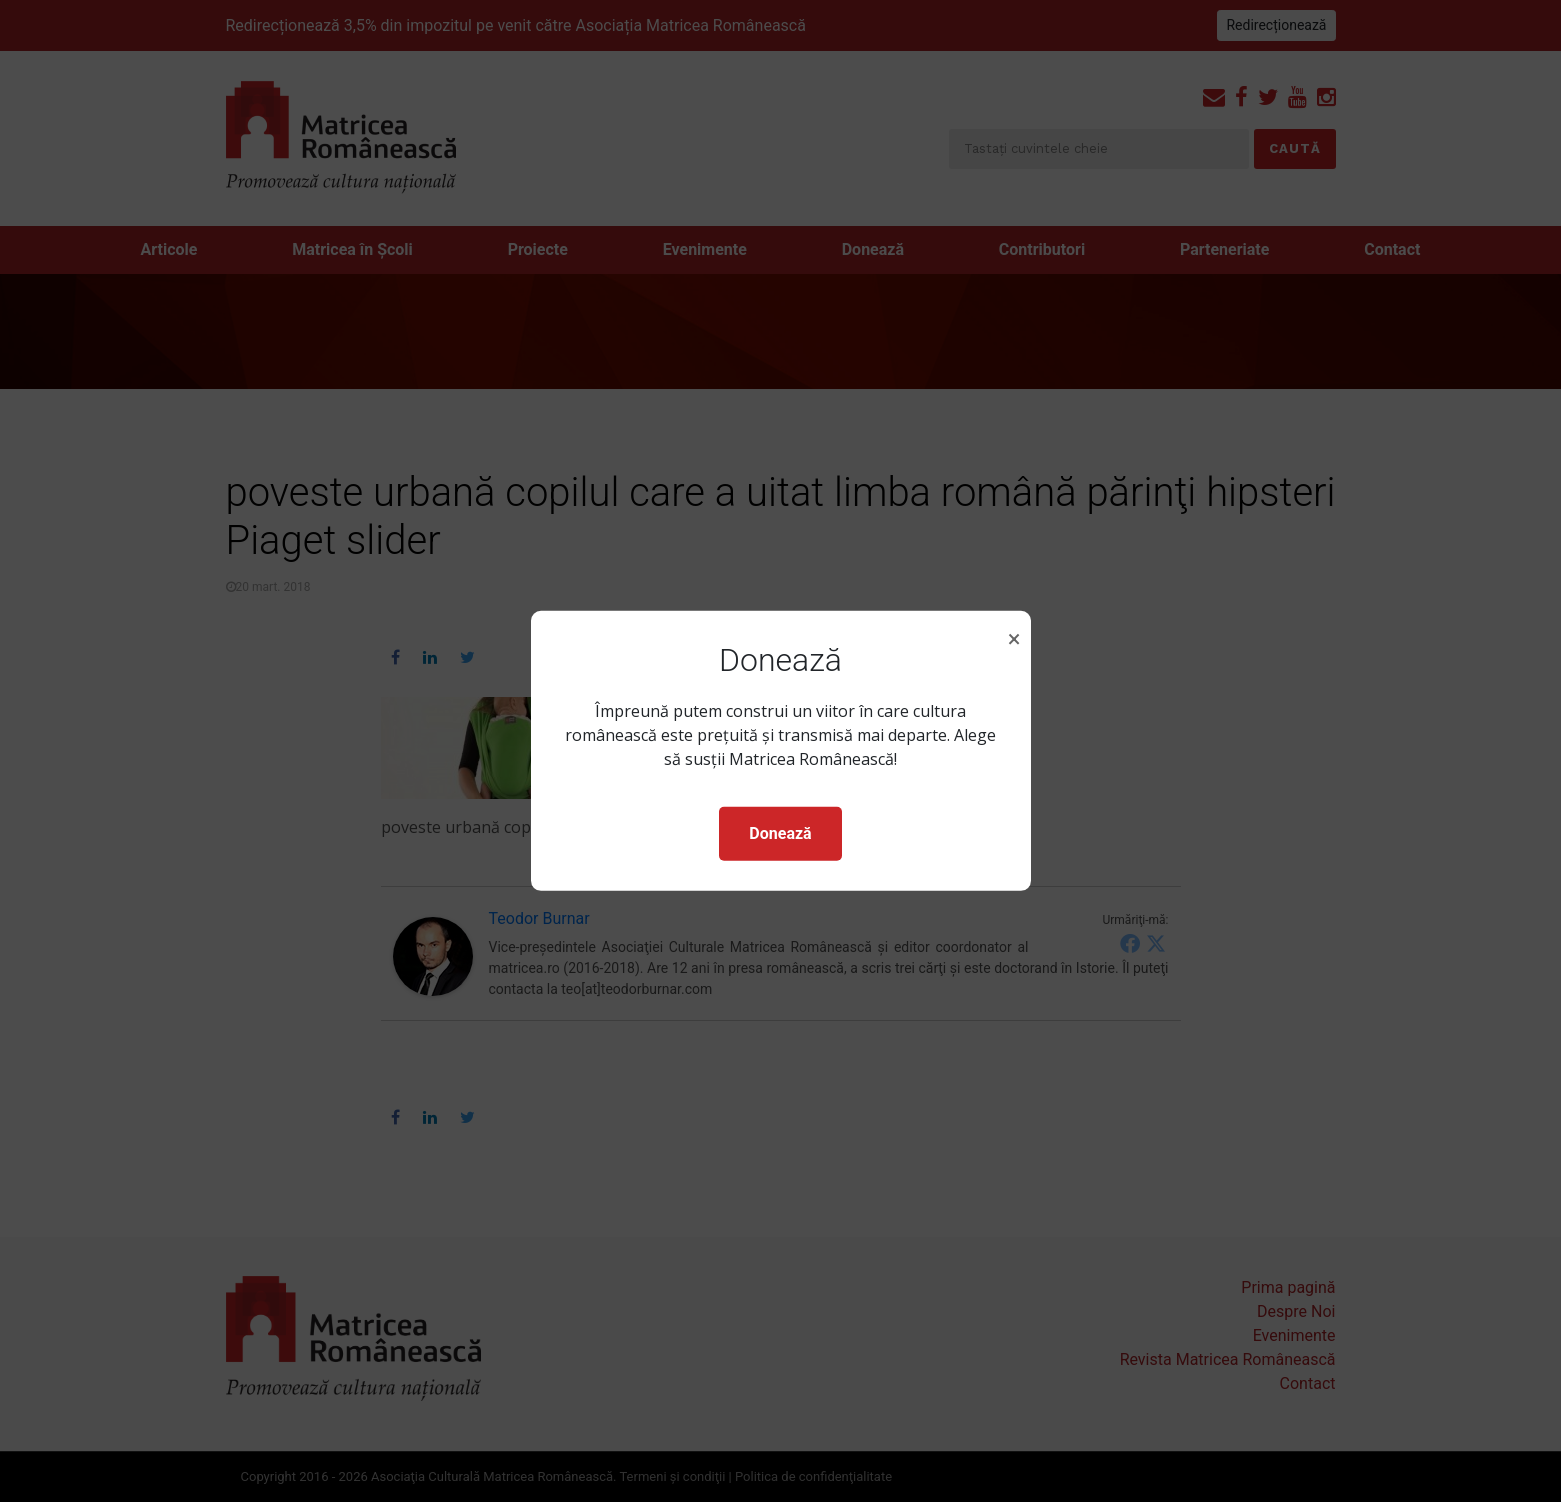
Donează (780, 833)
